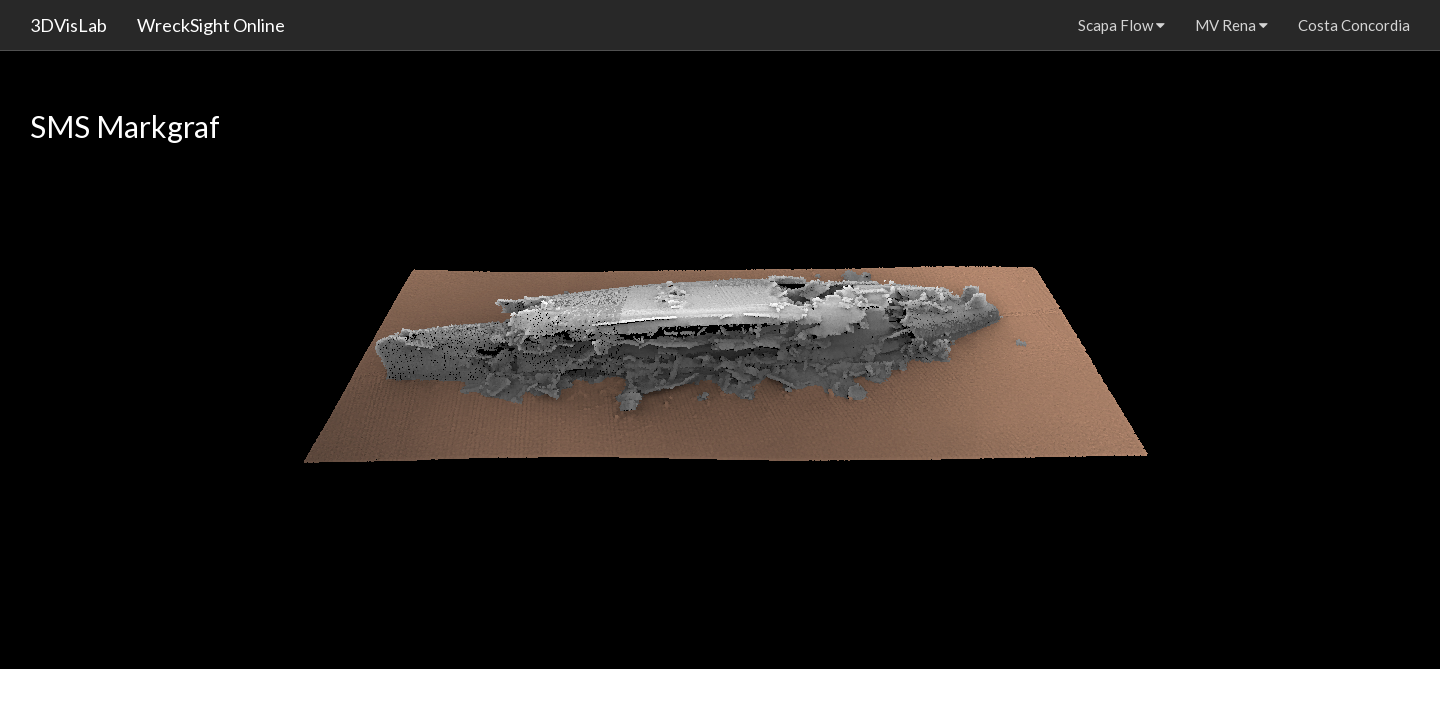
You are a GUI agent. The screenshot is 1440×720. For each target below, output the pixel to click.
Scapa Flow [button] (1121, 25)
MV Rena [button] (1231, 25)
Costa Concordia (1354, 25)
